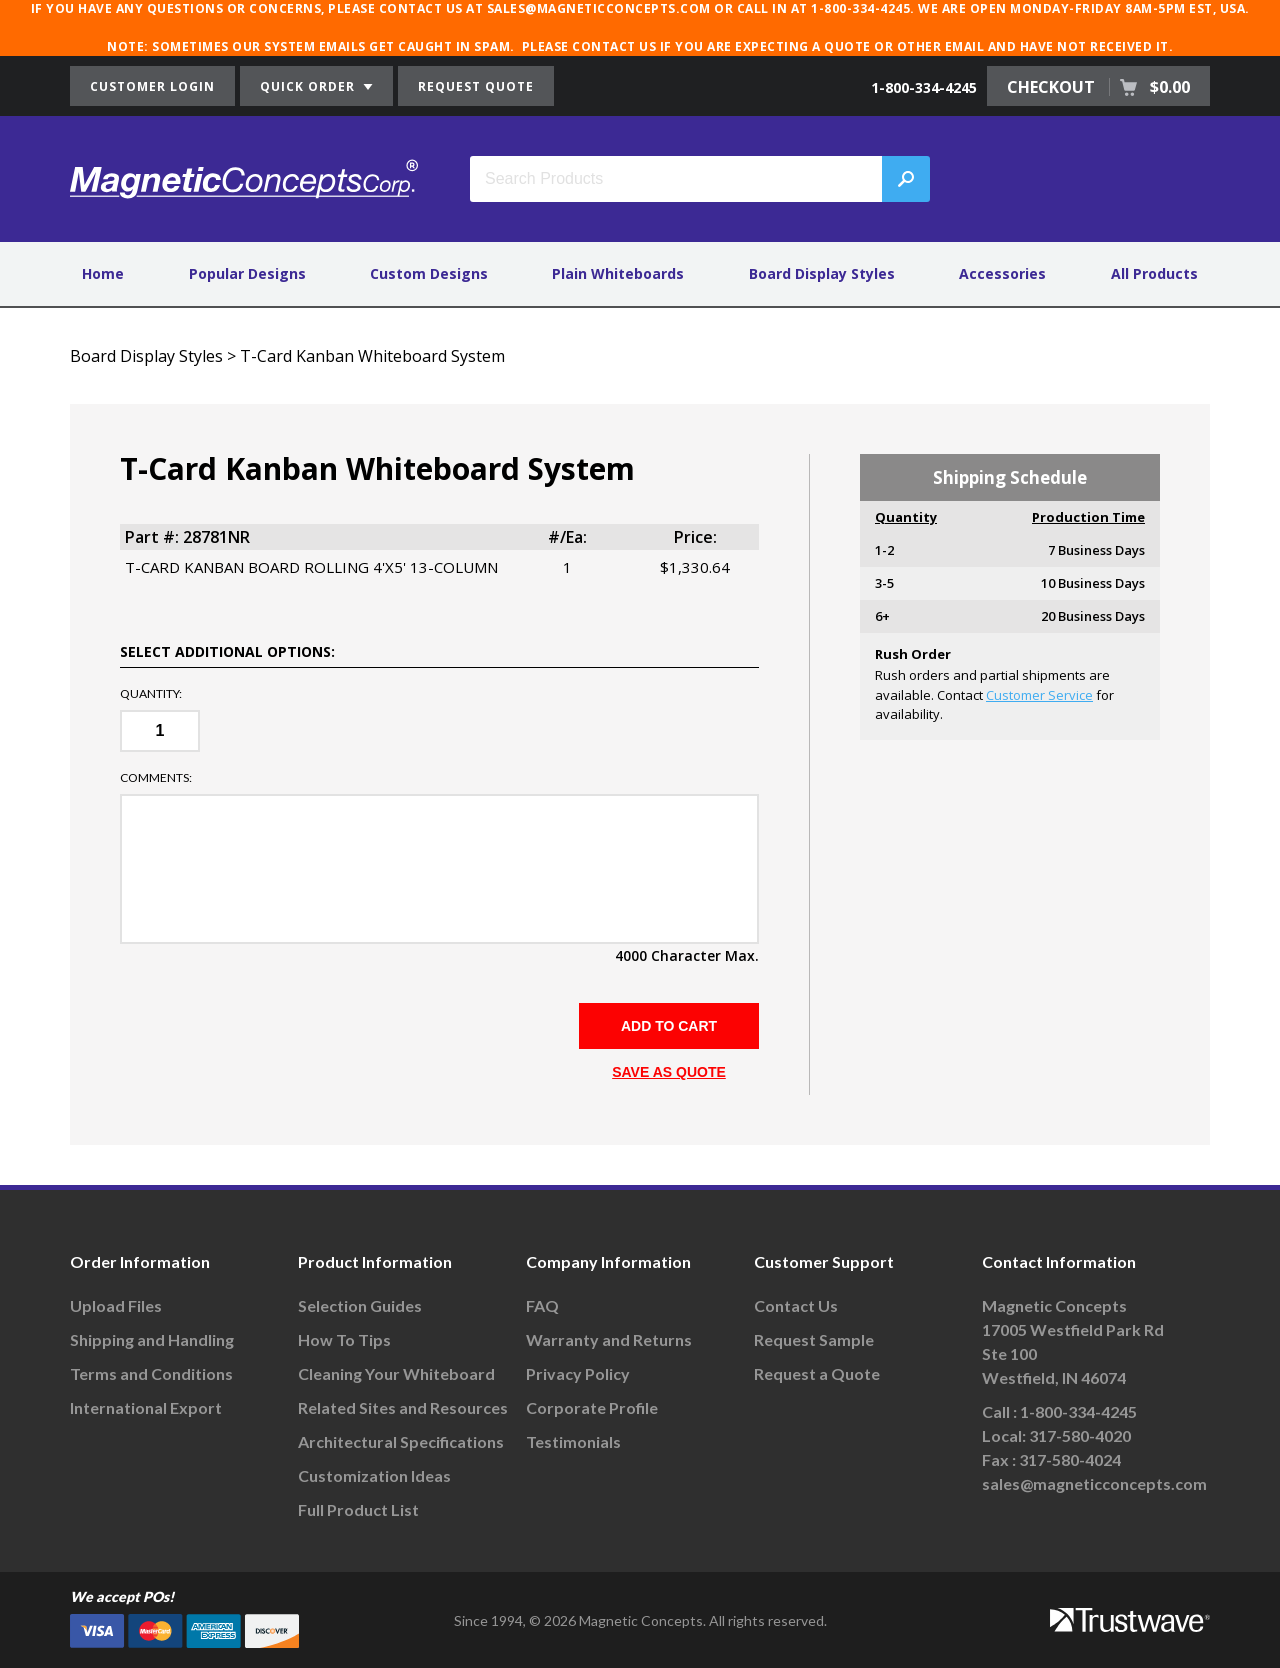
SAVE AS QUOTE (669, 1072)
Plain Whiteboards (618, 273)
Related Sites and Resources (403, 1407)
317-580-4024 (1070, 1459)
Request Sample (814, 1339)
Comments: (156, 778)
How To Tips (344, 1339)
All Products (1154, 273)
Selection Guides (360, 1305)
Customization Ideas (374, 1475)
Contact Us (796, 1305)
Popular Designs (247, 273)
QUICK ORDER (316, 86)
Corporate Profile (592, 1407)
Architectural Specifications (401, 1441)
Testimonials (573, 1441)
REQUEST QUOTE (476, 86)
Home (103, 273)
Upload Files (116, 1305)
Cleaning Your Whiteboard (396, 1373)
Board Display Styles (822, 273)
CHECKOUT (1098, 87)
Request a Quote (817, 1373)
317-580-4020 (1080, 1435)
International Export (146, 1407)
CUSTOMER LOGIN (152, 86)
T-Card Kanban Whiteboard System (372, 356)
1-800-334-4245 (924, 87)
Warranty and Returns (609, 1339)
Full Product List (358, 1509)
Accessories (1002, 273)
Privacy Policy (578, 1373)
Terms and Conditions (151, 1373)
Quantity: (151, 694)
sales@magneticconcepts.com (1094, 1483)
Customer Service (1039, 695)
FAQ (542, 1305)
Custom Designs (429, 273)
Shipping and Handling (152, 1339)
